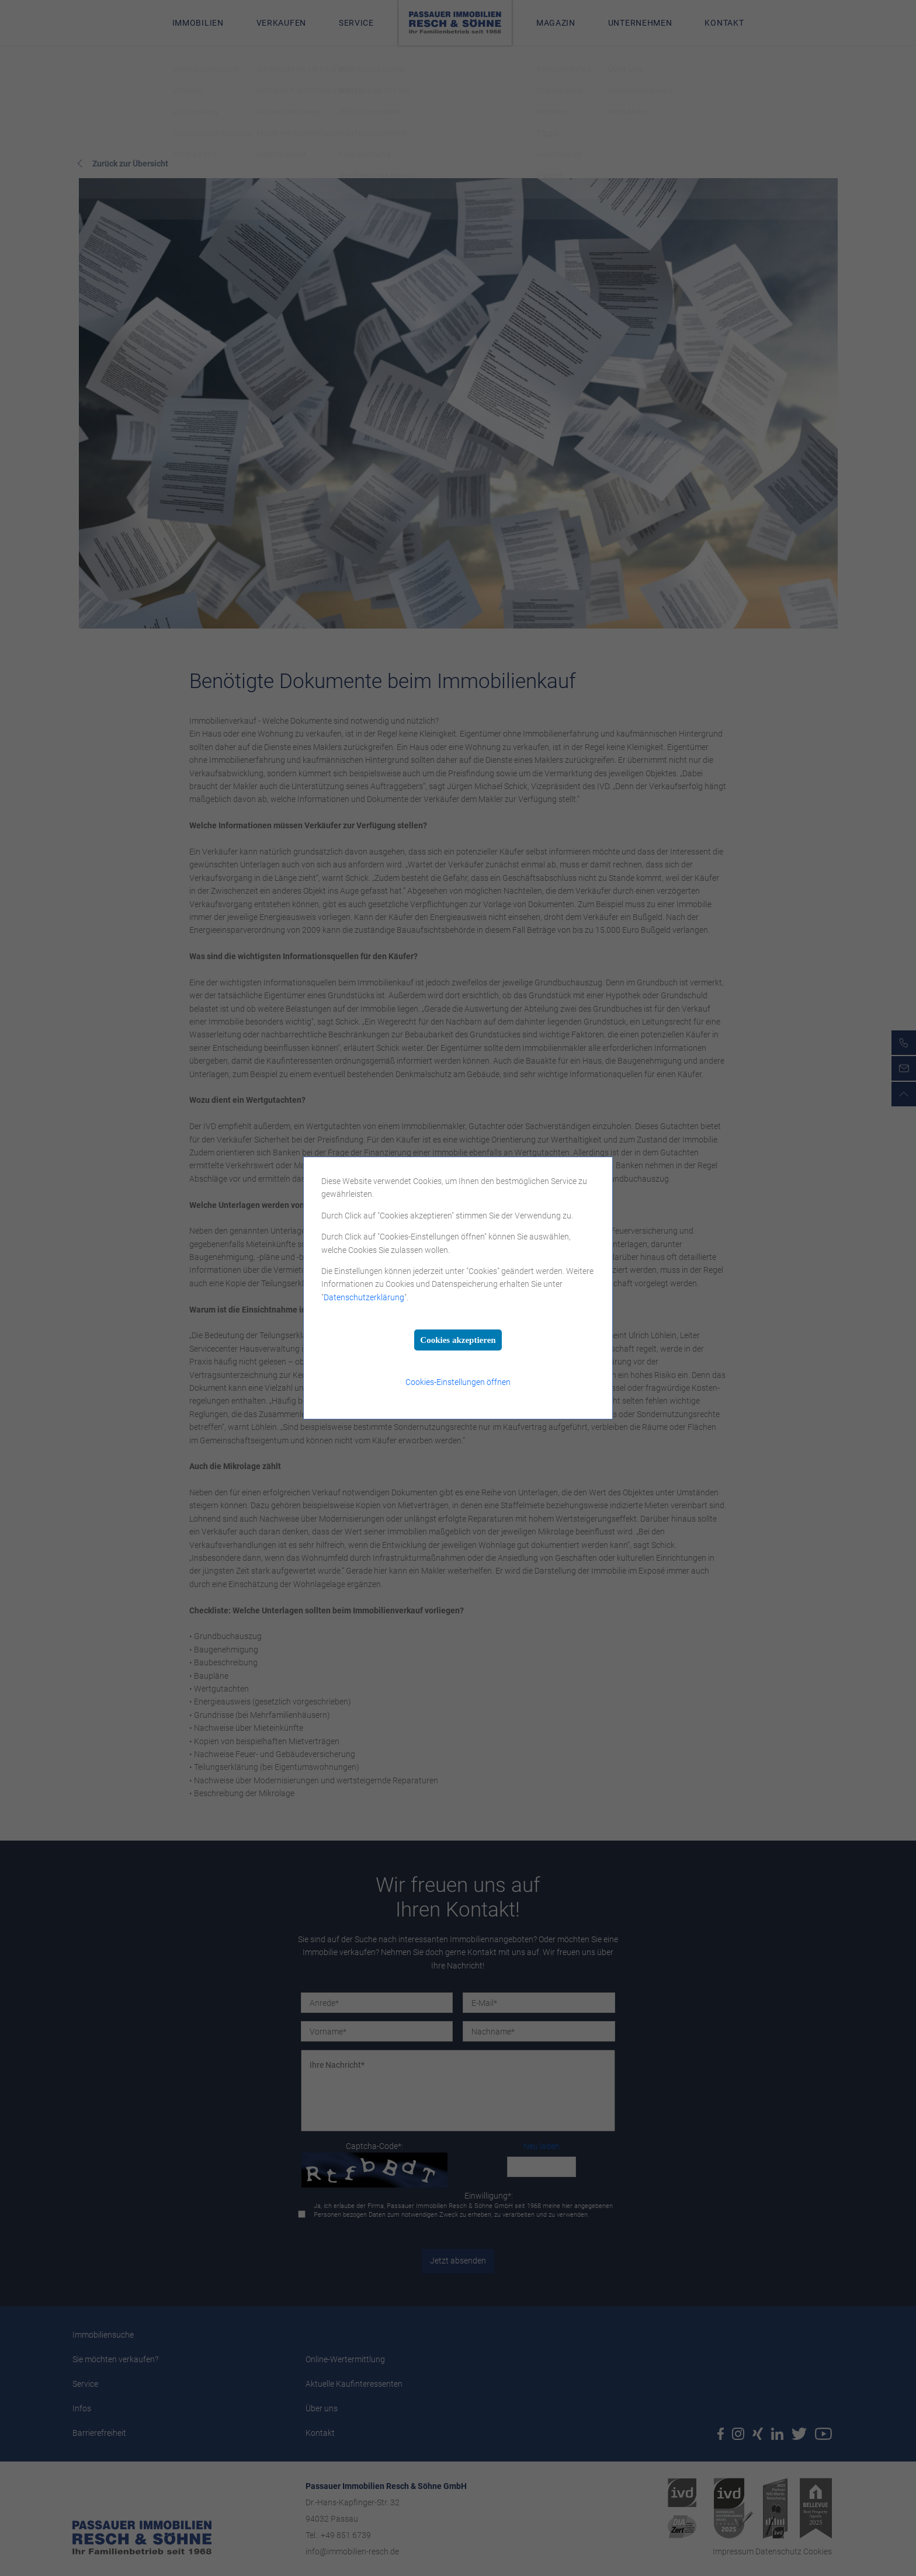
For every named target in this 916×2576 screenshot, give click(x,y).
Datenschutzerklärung (364, 1297)
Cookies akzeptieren (457, 1340)
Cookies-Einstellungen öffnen (458, 1382)
